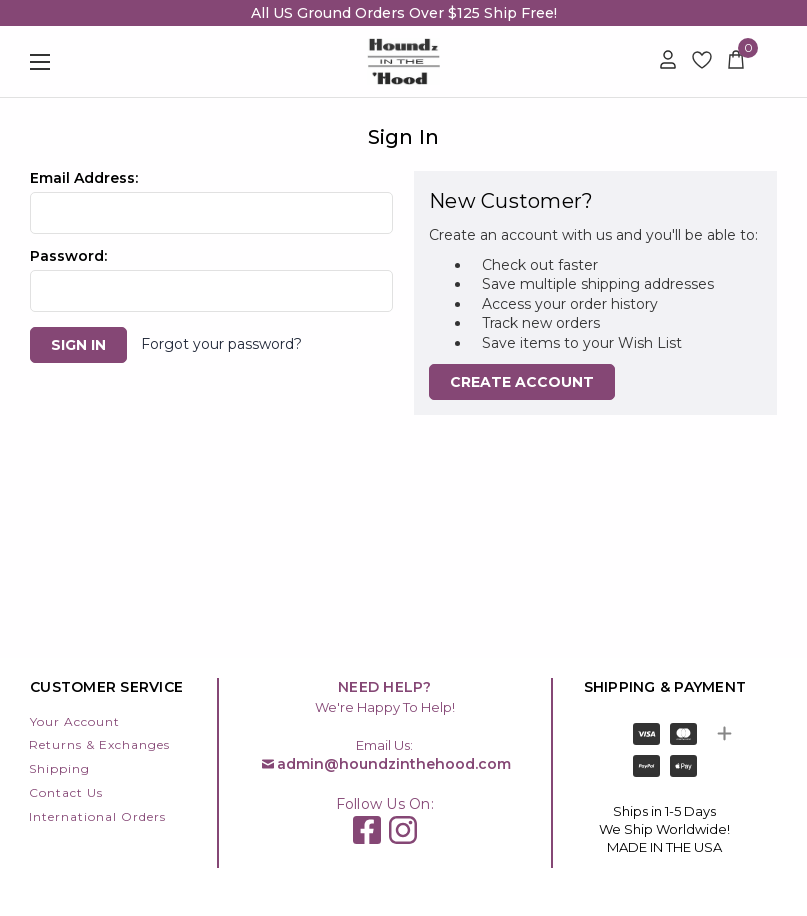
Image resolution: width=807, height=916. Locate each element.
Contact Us (66, 792)
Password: (68, 256)
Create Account (522, 382)
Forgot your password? (221, 344)
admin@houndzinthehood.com (394, 764)
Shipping (59, 768)
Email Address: (84, 178)
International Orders (97, 816)
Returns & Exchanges (99, 744)
